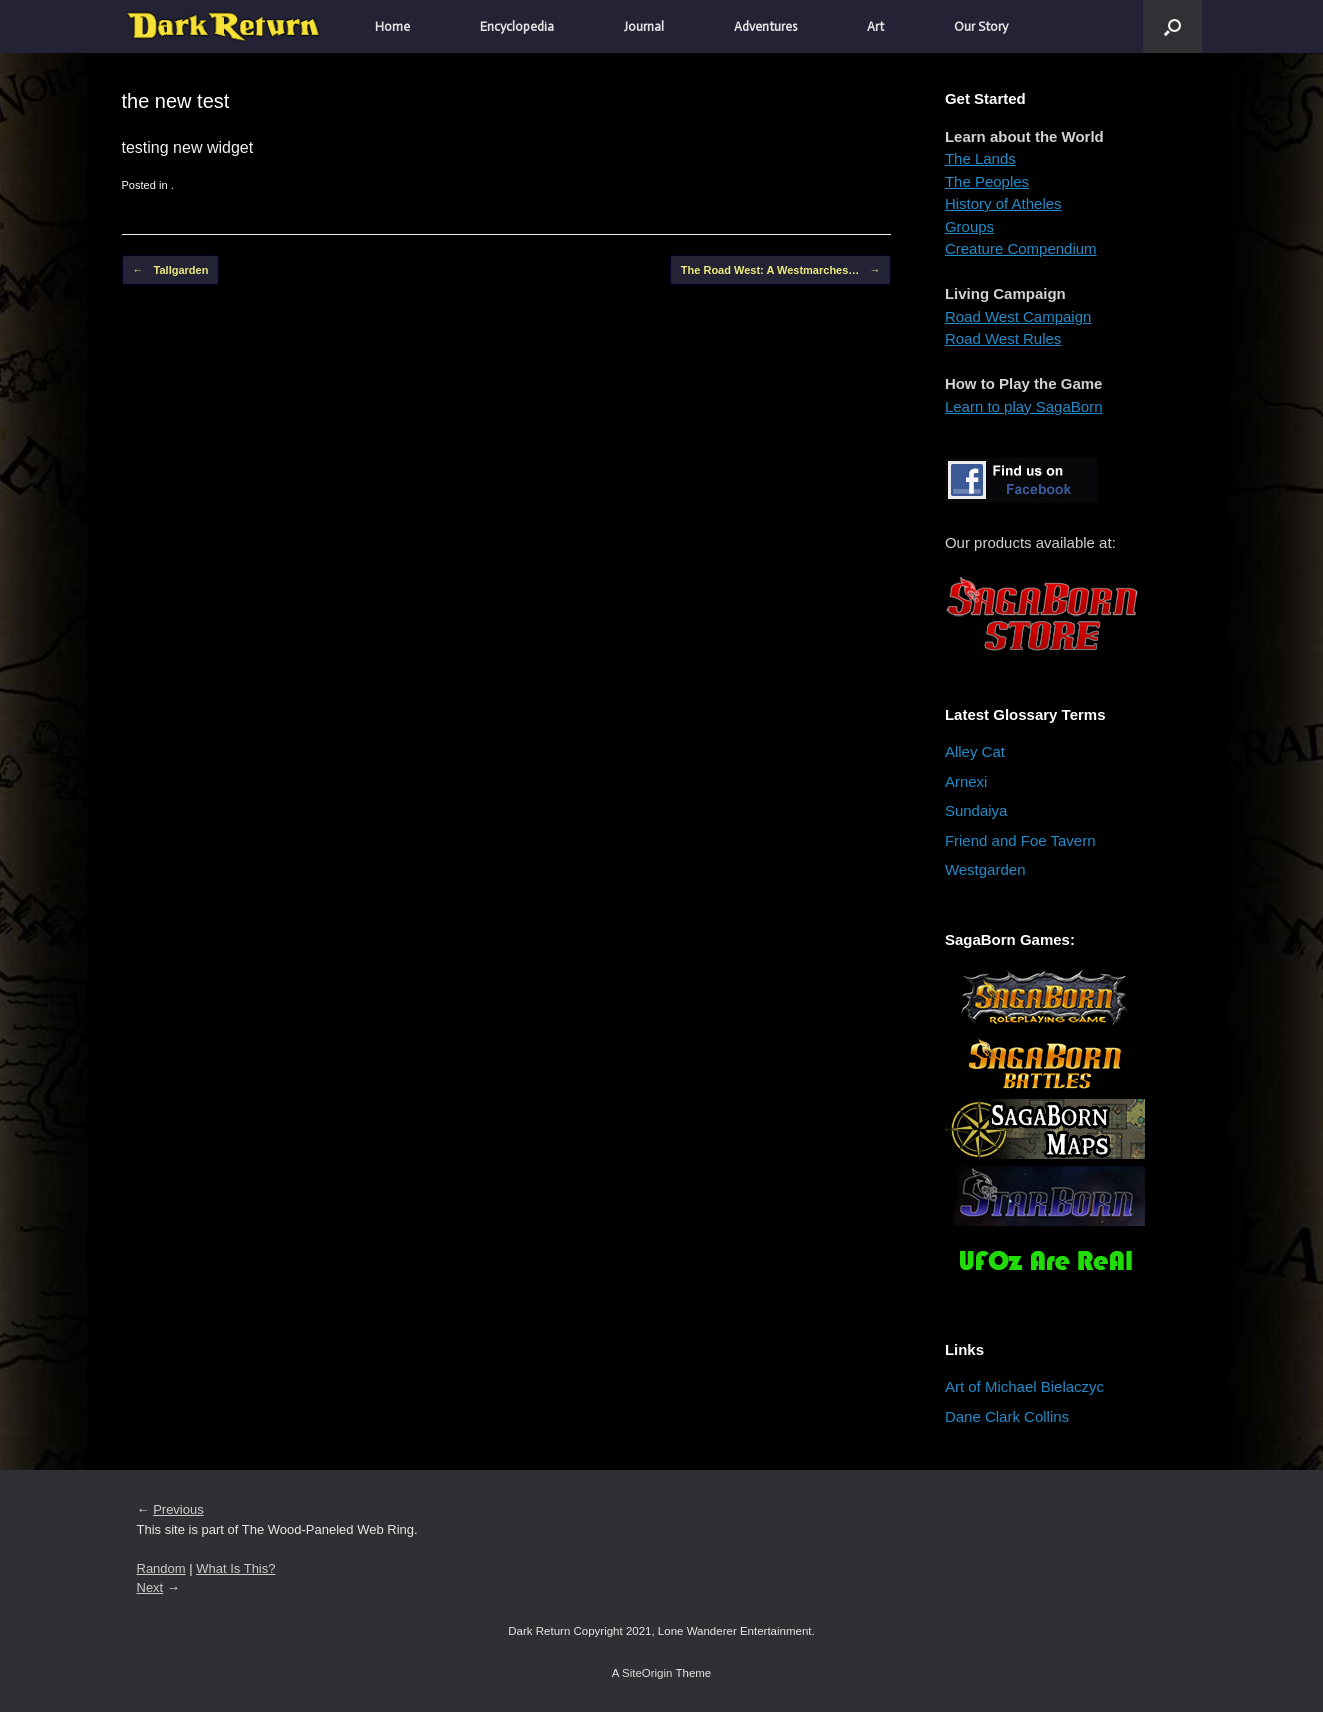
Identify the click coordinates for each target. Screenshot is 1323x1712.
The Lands (980, 158)
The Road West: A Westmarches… (781, 270)
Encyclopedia (517, 26)
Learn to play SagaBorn (1024, 406)
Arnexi (966, 781)
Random (161, 1568)
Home (392, 26)
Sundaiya (976, 810)
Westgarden (985, 869)
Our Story (981, 26)
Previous (178, 1509)
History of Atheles (1003, 203)
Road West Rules (1003, 338)
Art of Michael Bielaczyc (1024, 1386)
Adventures (765, 26)
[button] (1172, 26)
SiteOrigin (647, 1673)
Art (875, 26)
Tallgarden (171, 270)
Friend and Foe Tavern (1020, 840)
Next (150, 1587)
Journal (644, 26)
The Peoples (987, 181)
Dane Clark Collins (1007, 1416)
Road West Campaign (1018, 316)
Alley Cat (975, 751)
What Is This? (235, 1568)
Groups (969, 226)
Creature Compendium (1021, 248)
